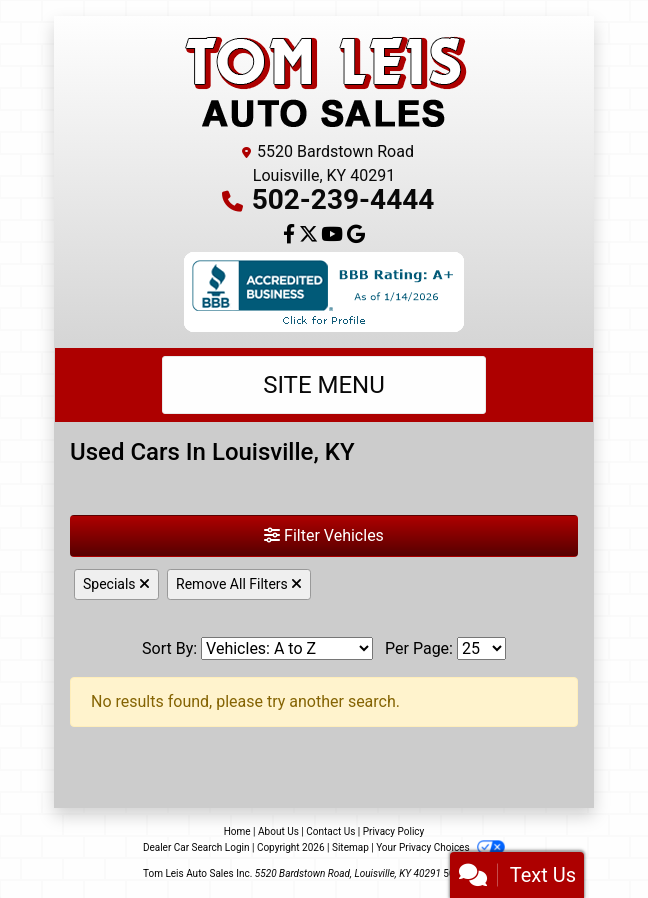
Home (237, 831)
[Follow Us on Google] (356, 235)
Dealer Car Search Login (196, 847)
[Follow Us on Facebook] (291, 235)
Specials (116, 584)
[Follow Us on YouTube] (334, 235)
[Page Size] (481, 648)
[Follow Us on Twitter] (310, 235)
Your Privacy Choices (440, 847)
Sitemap (350, 847)
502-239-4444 (343, 199)
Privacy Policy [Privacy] (394, 831)
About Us (278, 831)
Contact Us (330, 831)
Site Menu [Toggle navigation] (324, 385)
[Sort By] (287, 648)
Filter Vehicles (324, 535)
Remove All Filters (239, 584)
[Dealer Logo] (324, 82)
